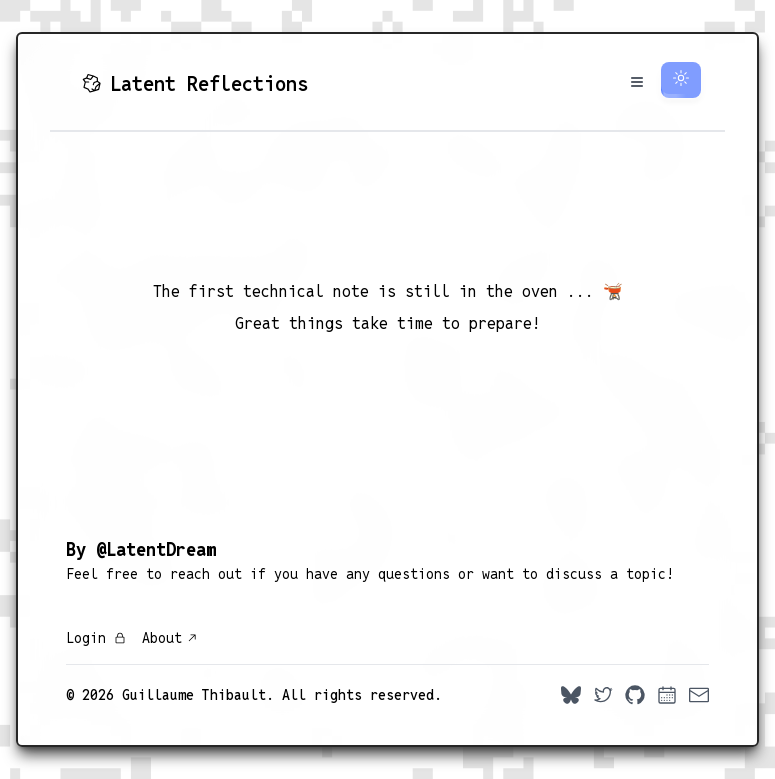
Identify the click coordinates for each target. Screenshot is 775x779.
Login (96, 638)
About (170, 638)
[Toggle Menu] (637, 82)
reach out (206, 574)
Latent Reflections (195, 84)
